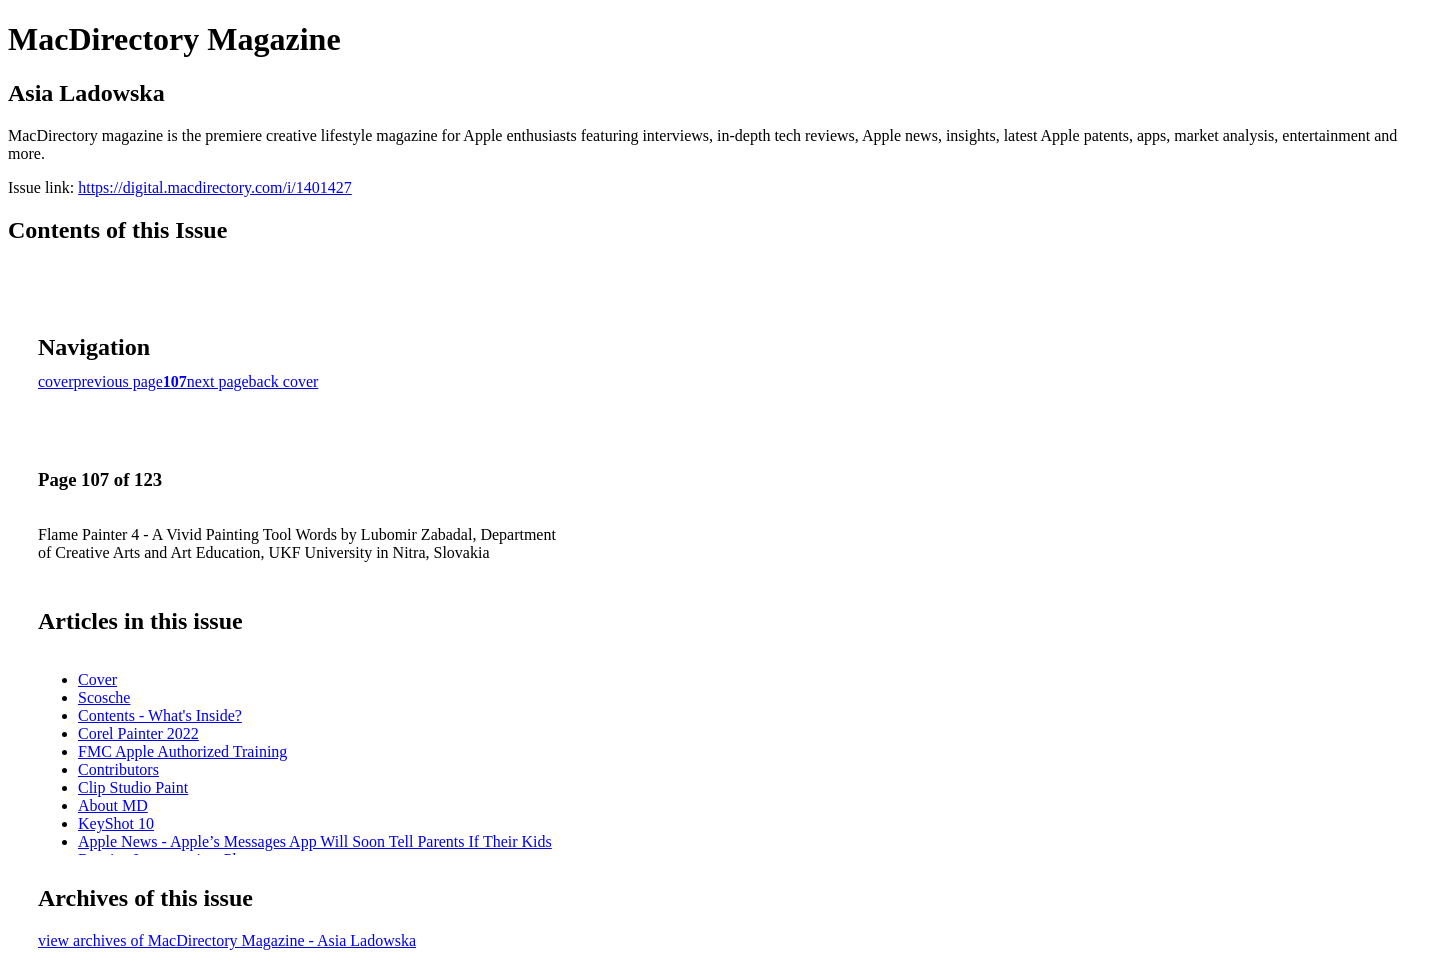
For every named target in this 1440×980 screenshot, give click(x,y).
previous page (118, 381)
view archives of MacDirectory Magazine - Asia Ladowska (227, 940)
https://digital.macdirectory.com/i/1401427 (215, 187)
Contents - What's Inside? (160, 715)
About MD (113, 805)
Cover (97, 679)
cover (56, 381)
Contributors (118, 769)
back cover (284, 381)
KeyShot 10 (116, 823)
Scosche (104, 697)
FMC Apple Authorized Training (182, 751)
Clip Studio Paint (133, 787)
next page (218, 381)
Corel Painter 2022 (138, 733)
